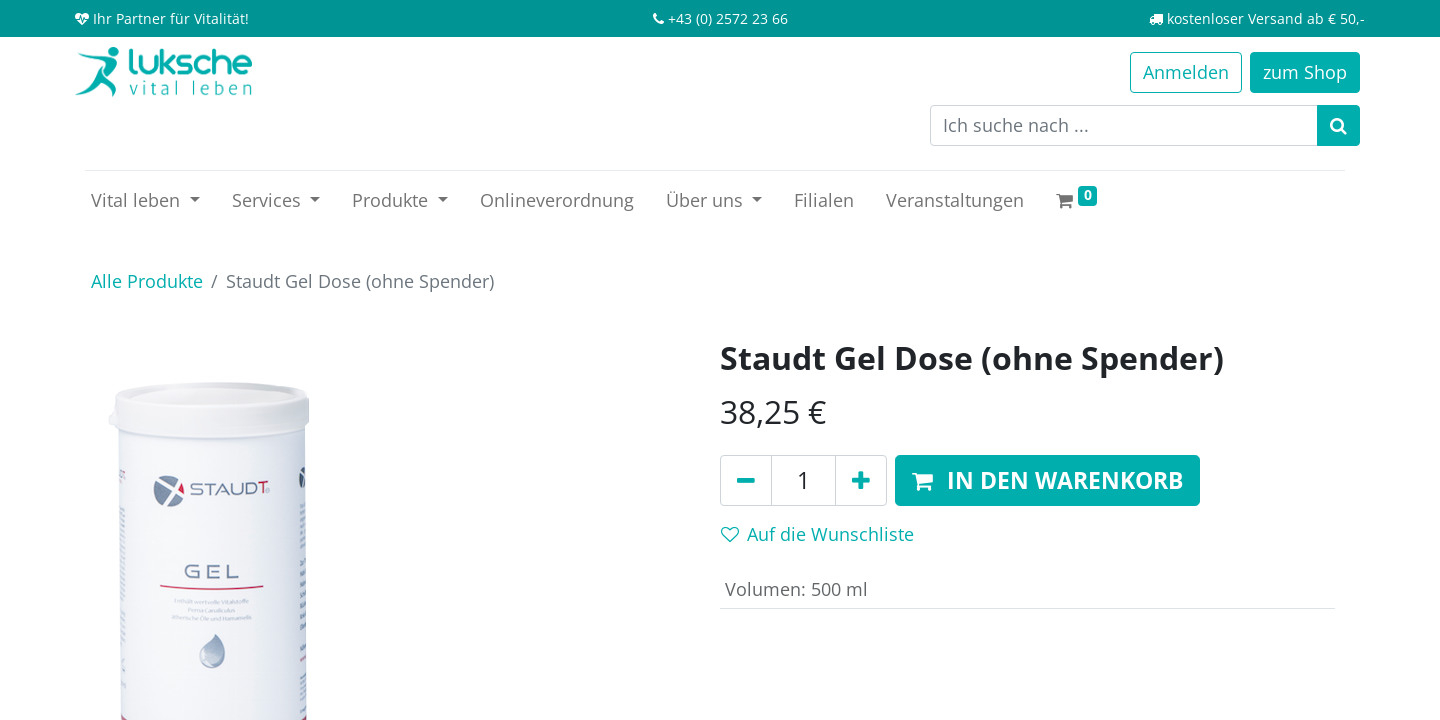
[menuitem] (557, 200)
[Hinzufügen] (861, 481)
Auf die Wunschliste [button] (817, 534)
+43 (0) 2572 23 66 (728, 18)
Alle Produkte (147, 281)
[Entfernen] (746, 481)
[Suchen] (1338, 125)
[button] (1047, 481)
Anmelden (1186, 72)
